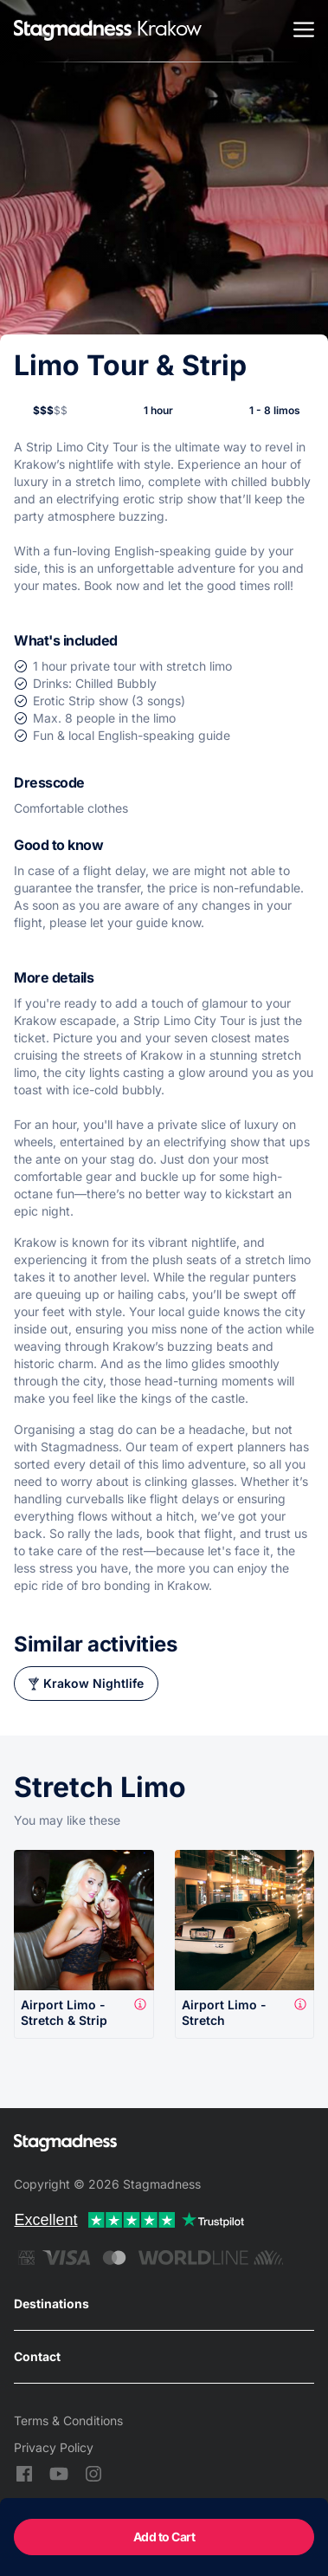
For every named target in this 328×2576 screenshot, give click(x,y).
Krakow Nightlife (93, 1683)
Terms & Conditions (68, 2420)
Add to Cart (164, 2536)
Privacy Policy (53, 2447)
